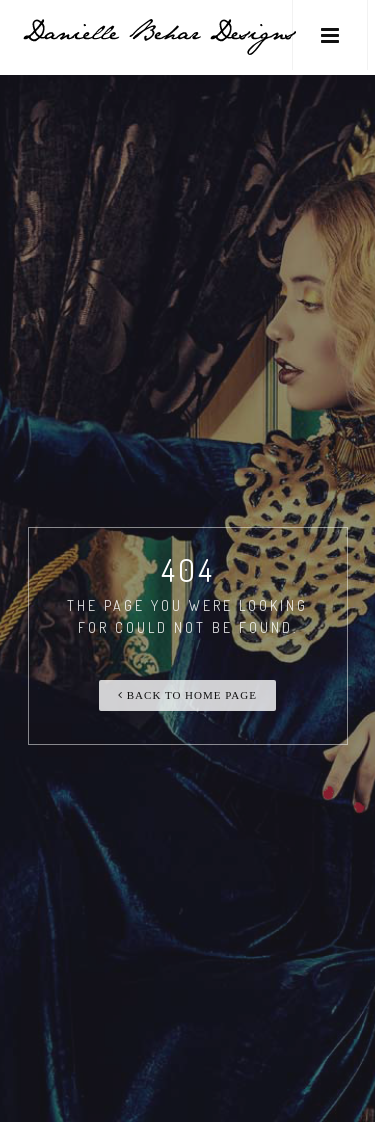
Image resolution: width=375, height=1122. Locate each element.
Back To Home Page (187, 695)
